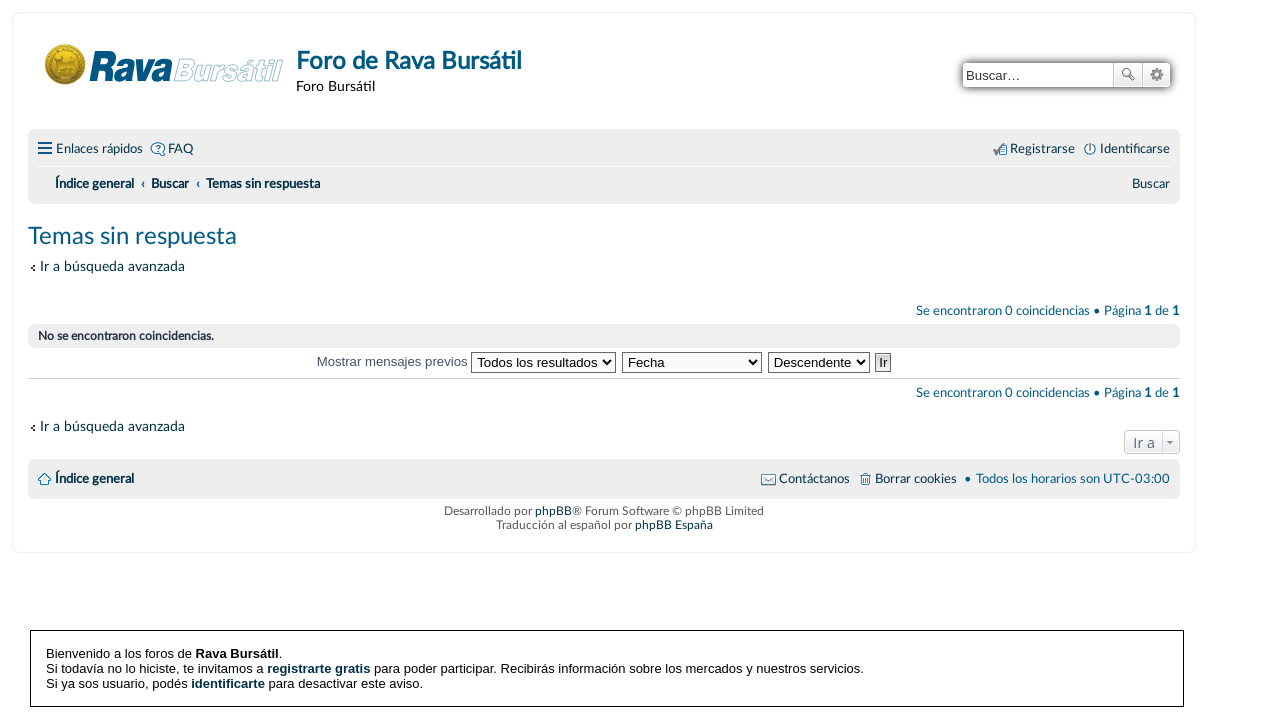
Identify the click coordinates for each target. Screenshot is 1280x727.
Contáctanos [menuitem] (814, 479)
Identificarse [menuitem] (1135, 149)
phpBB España (674, 525)
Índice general (94, 479)
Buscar (1128, 75)
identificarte (228, 683)
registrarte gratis (318, 668)
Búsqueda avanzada (1156, 75)
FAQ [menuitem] (180, 149)
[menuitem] (1151, 184)
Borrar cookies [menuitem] (916, 479)
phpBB (553, 511)
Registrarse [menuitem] (1042, 149)
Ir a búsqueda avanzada (112, 266)
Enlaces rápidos (99, 149)
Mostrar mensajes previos (467, 361)
